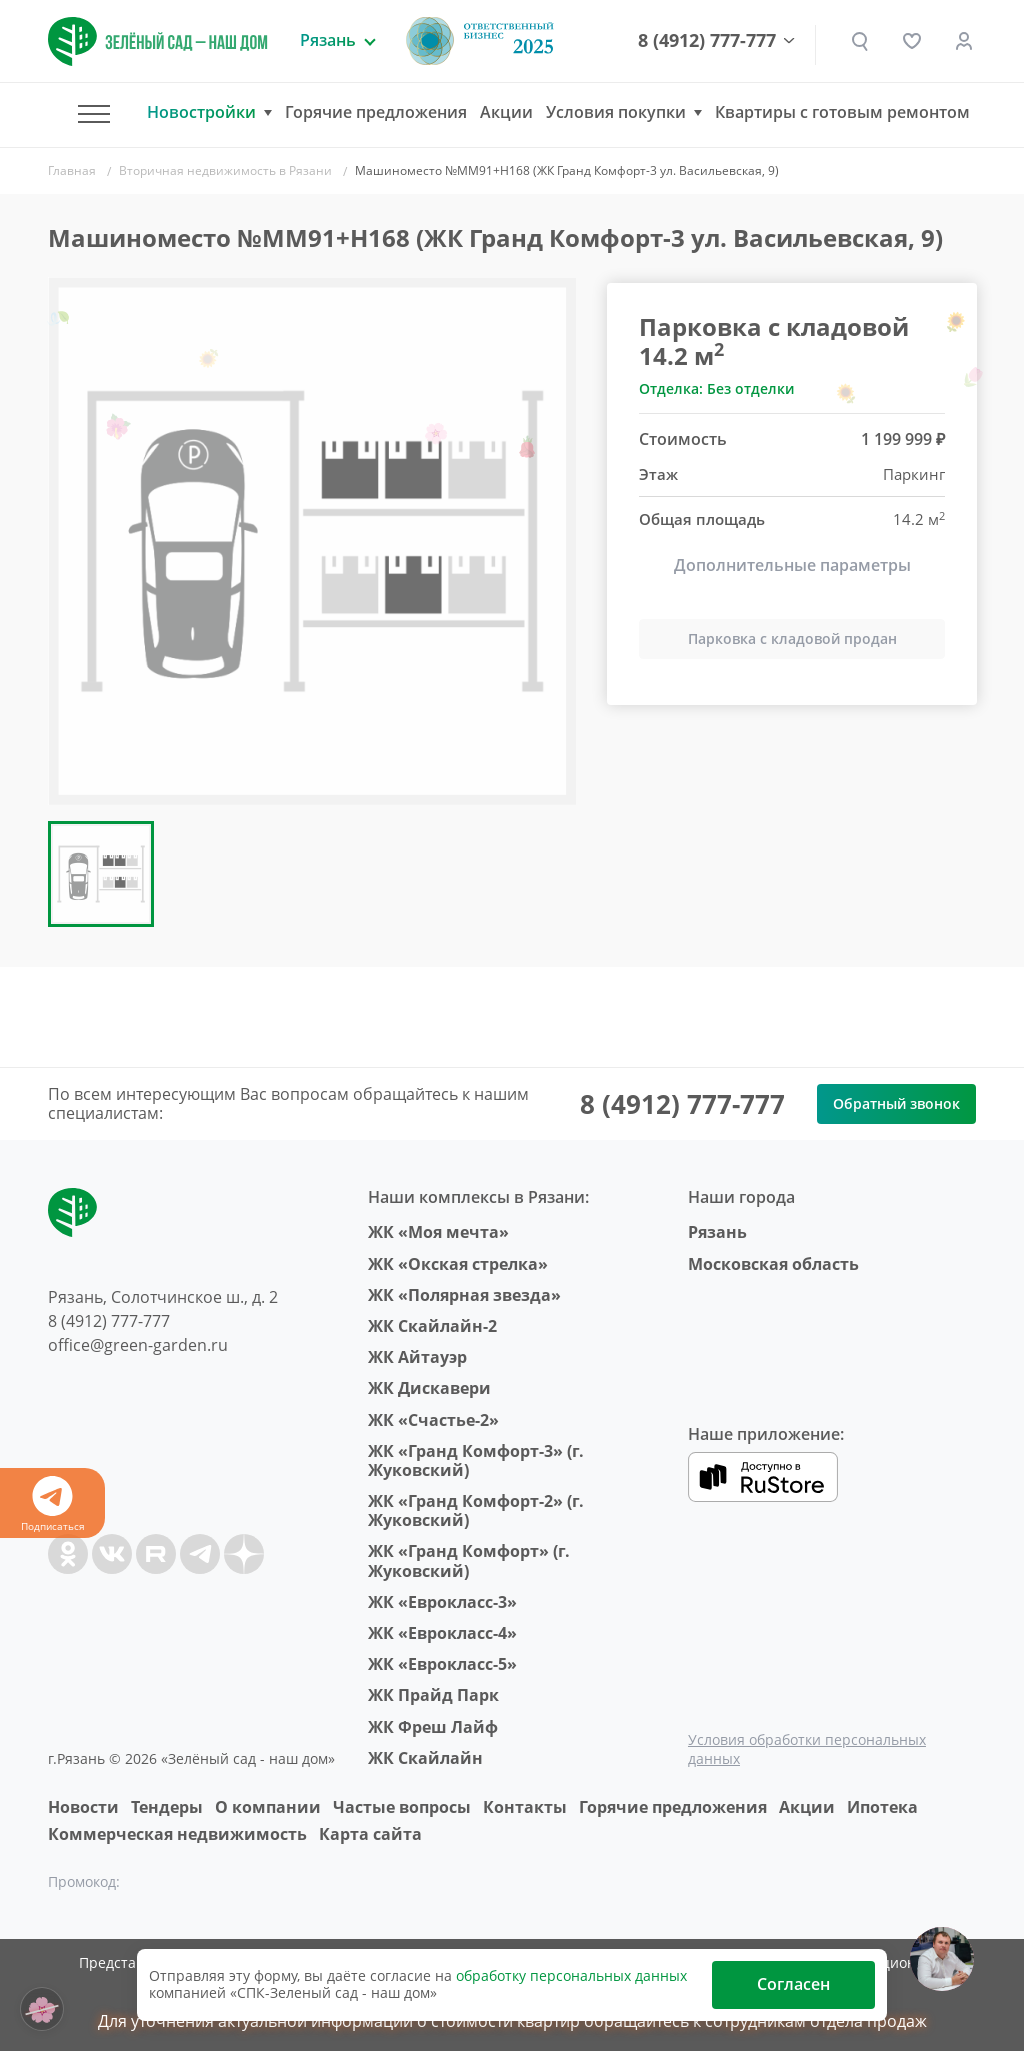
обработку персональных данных (571, 1975)
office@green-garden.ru (138, 1345)
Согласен (793, 1984)
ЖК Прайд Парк (433, 1695)
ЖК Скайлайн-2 (432, 1326)
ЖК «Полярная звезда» (464, 1295)
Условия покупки (616, 112)
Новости (83, 1807)
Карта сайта (370, 1834)
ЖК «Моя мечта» (438, 1232)
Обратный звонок (896, 1103)
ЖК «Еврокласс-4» (442, 1633)
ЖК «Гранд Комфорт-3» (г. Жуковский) (476, 1460)
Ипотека (882, 1807)
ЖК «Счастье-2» (433, 1420)
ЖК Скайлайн (425, 1758)
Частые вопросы (402, 1807)
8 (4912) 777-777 (707, 41)
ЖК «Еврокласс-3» (442, 1602)
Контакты (525, 1807)
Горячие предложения (376, 112)
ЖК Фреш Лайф (433, 1727)
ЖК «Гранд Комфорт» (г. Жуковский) (469, 1560)
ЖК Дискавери (429, 1388)
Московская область (773, 1264)
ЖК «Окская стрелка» (458, 1264)
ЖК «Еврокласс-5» (442, 1664)
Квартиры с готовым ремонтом (842, 112)
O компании (268, 1807)
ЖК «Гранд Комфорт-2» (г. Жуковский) (476, 1510)
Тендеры (167, 1807)
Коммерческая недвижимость (177, 1834)
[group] (312, 541)
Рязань (717, 1232)
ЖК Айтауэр (417, 1357)
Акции (506, 112)
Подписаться (52, 1504)
